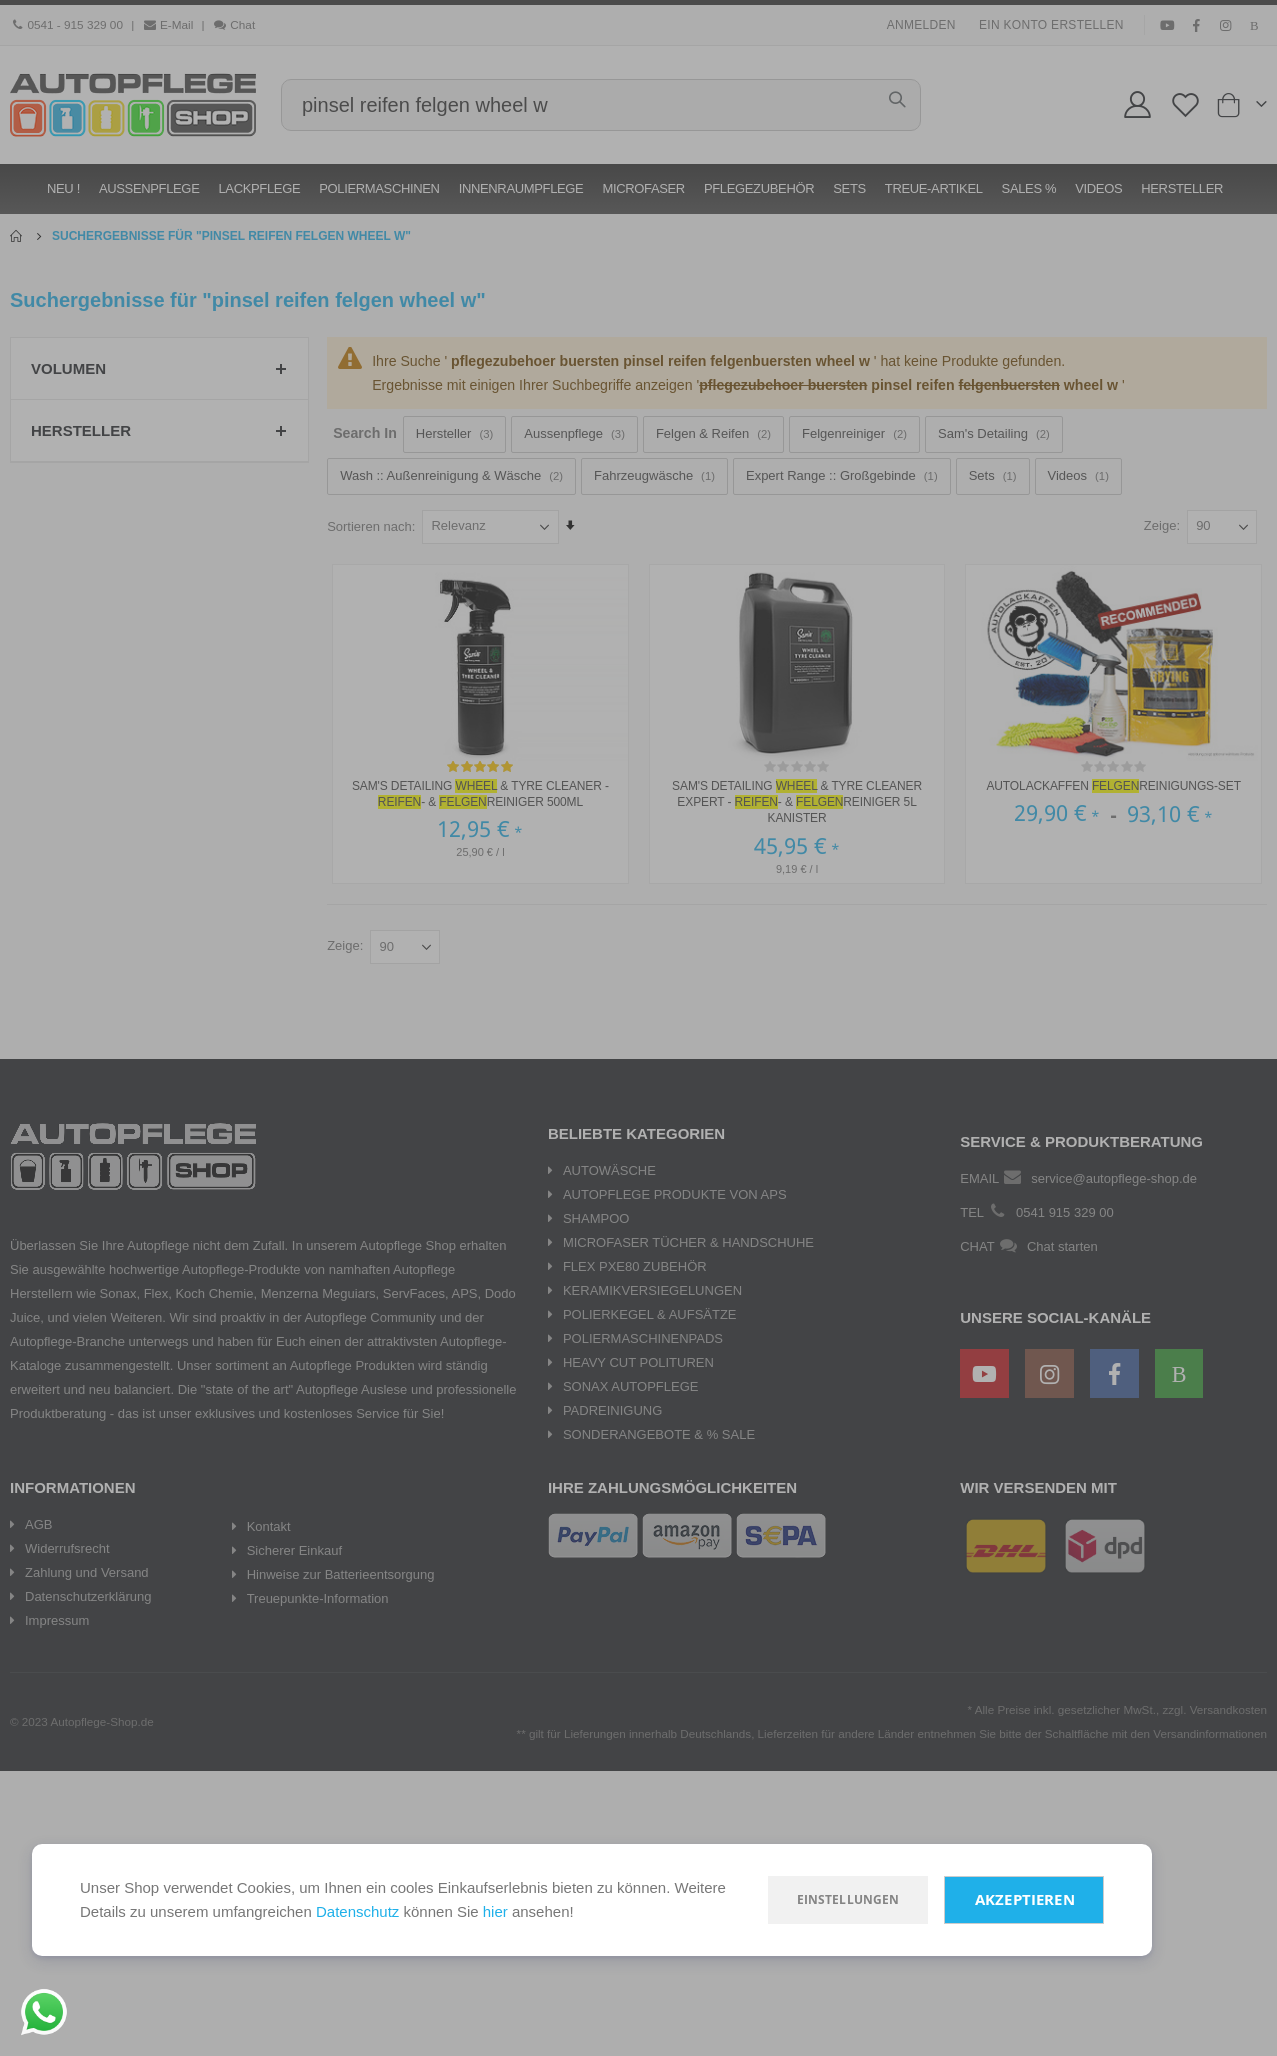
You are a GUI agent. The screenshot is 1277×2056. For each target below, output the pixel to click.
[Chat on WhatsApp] (44, 2012)
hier (495, 1911)
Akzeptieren (1025, 1899)
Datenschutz (357, 1911)
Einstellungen (848, 1899)
